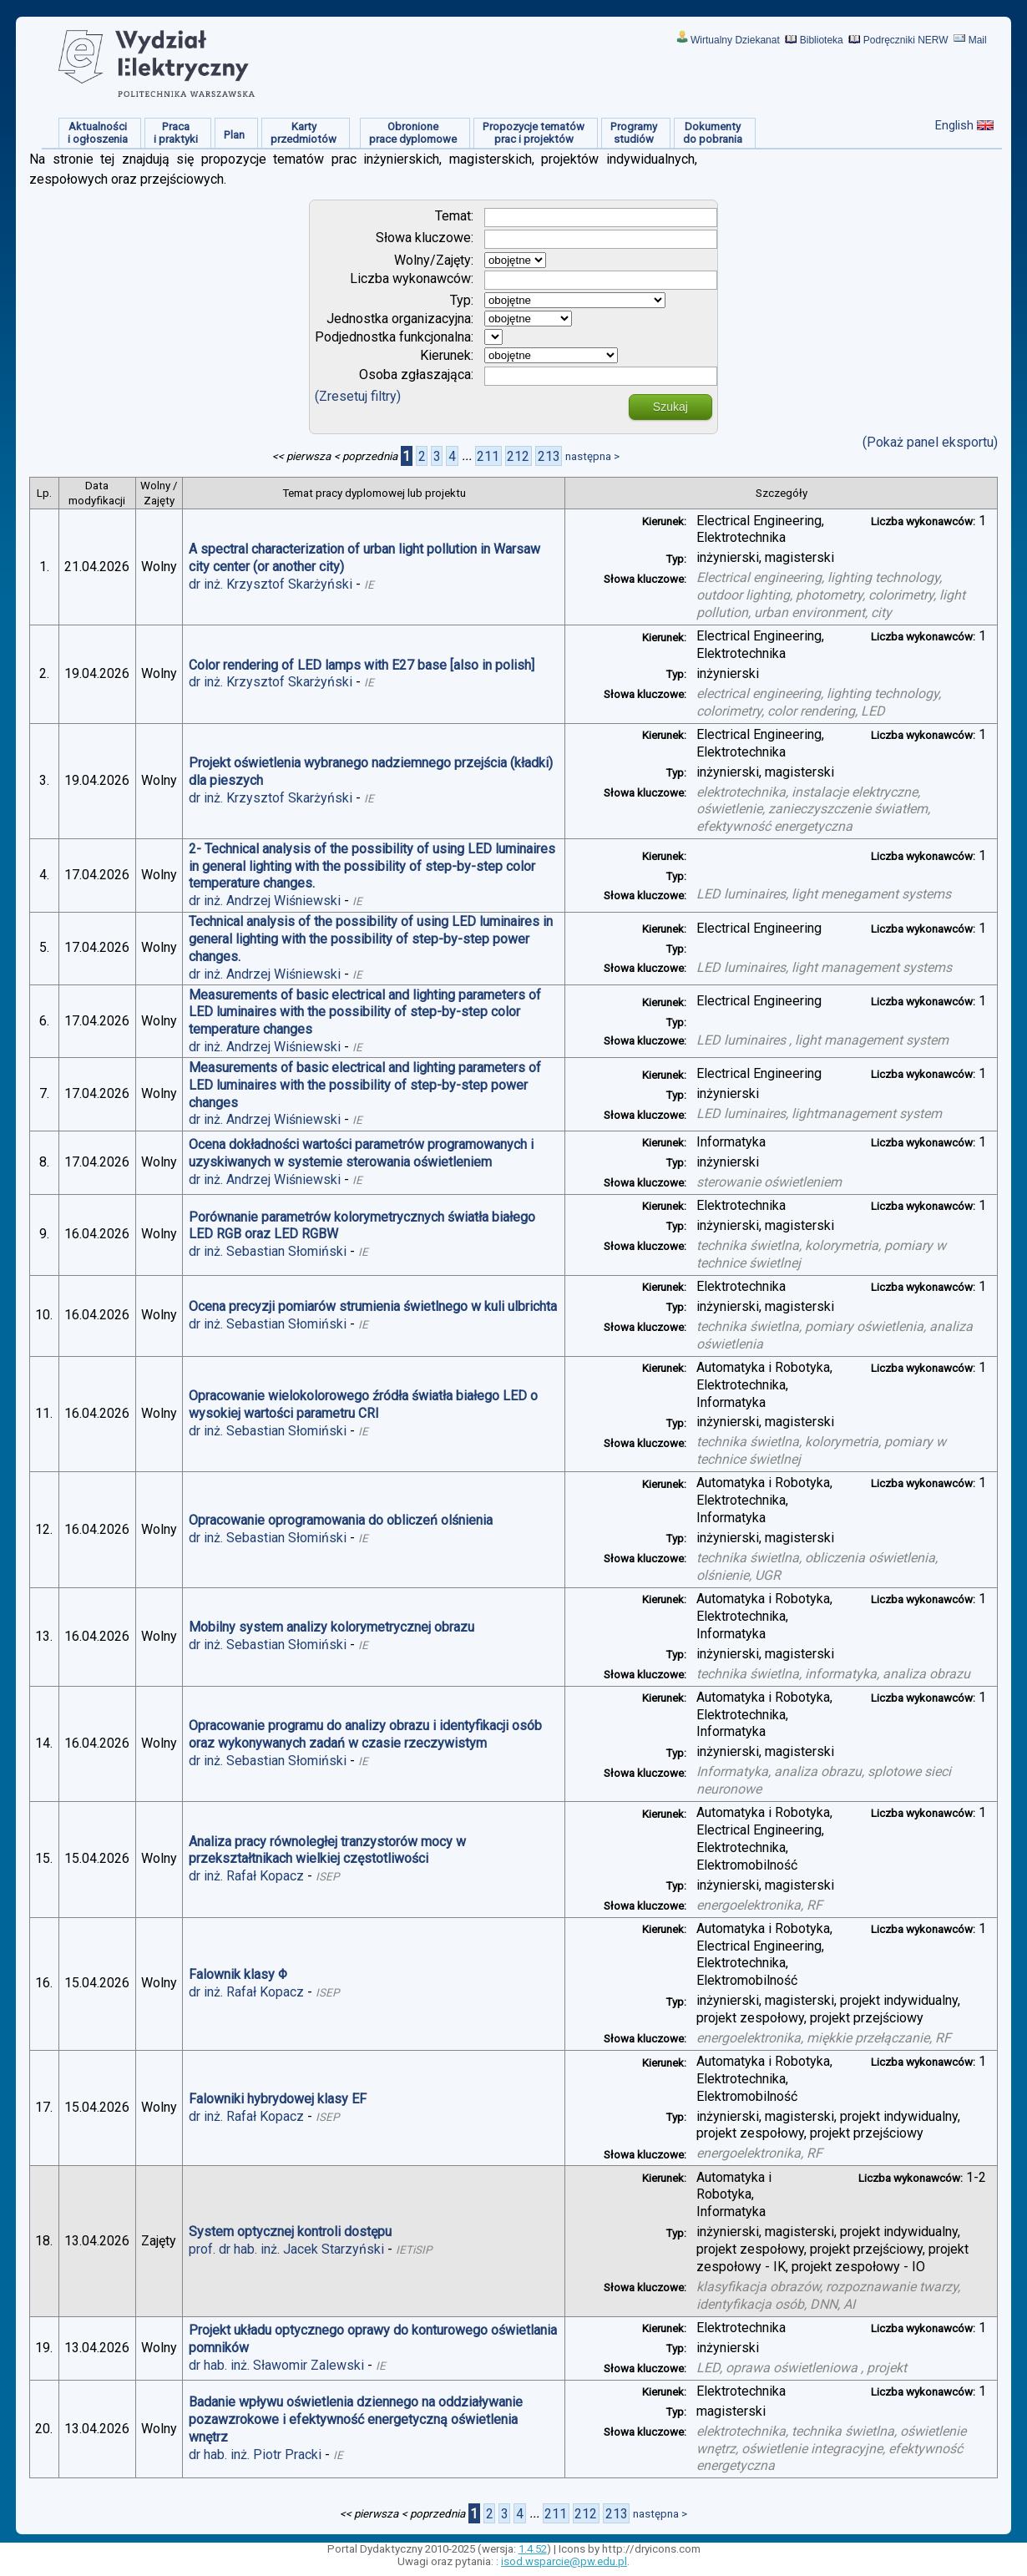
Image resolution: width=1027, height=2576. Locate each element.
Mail (978, 40)
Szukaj (670, 406)
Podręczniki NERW (906, 40)
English (954, 125)
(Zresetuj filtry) (358, 396)
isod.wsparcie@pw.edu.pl (564, 2561)
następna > (592, 456)
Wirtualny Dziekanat (735, 40)
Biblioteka (821, 40)
